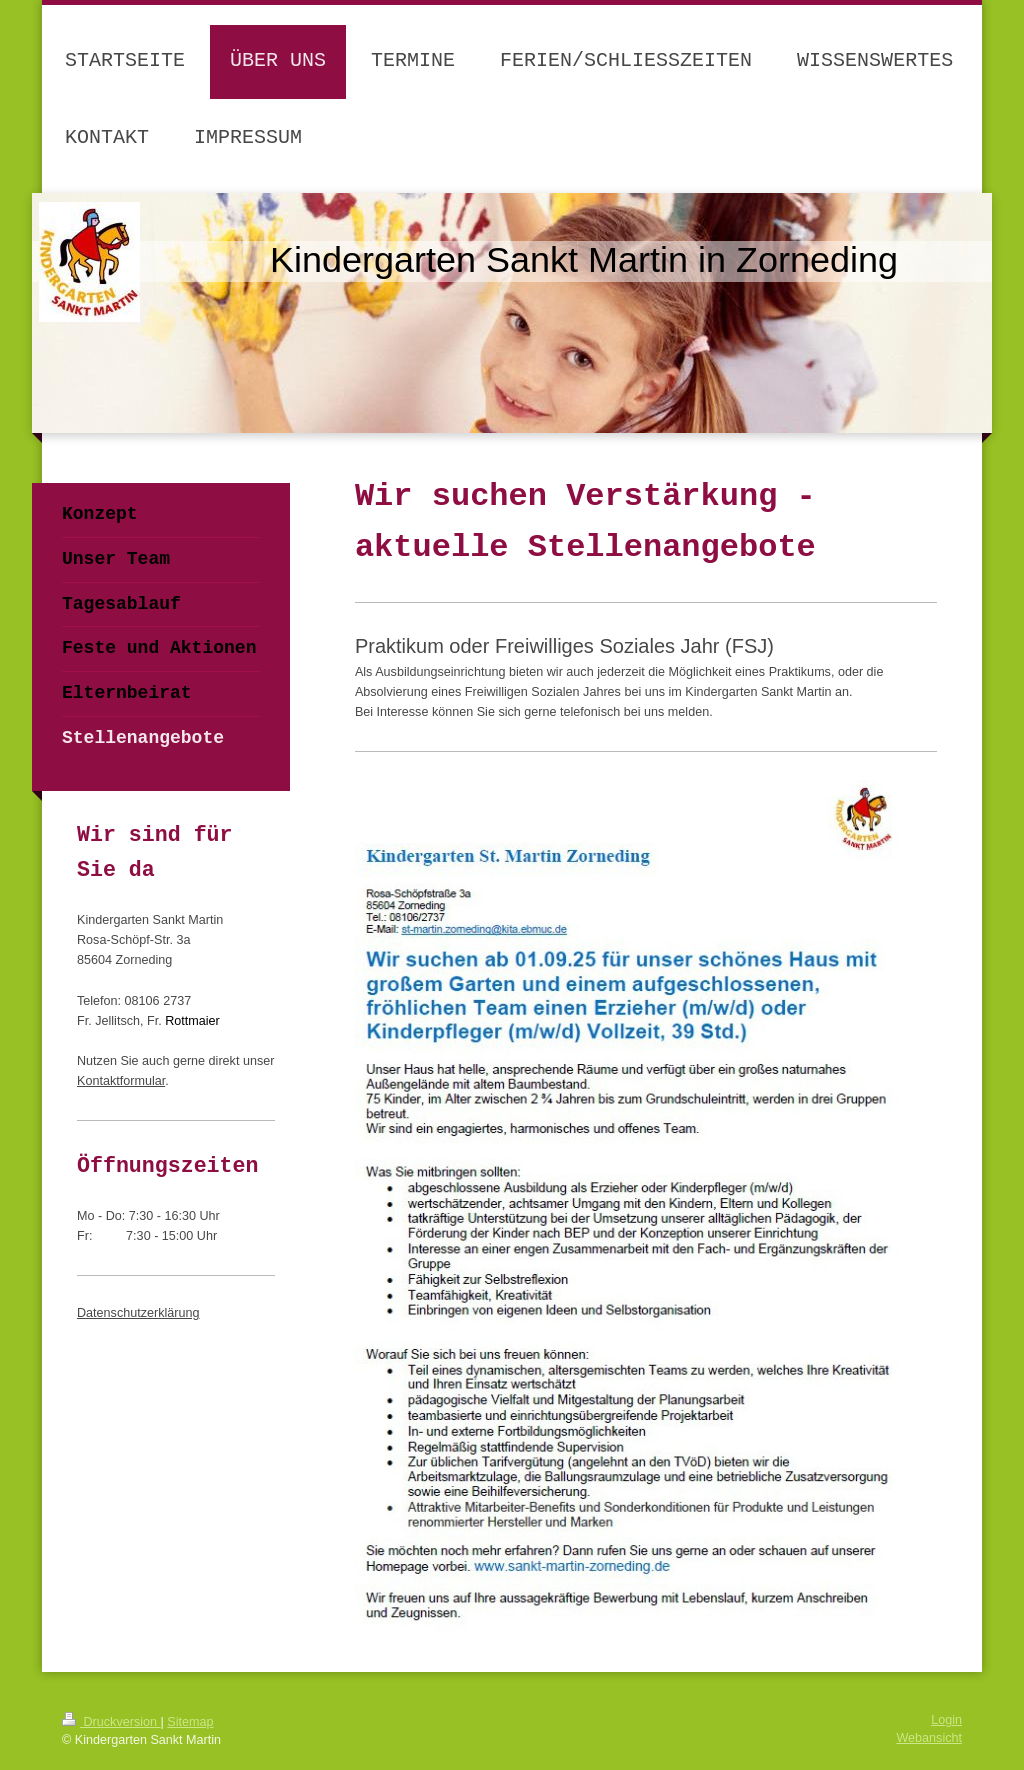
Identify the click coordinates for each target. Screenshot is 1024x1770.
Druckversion (111, 1722)
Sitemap (190, 1722)
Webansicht (929, 1738)
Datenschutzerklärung (138, 1313)
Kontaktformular (121, 1081)
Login (946, 1720)
